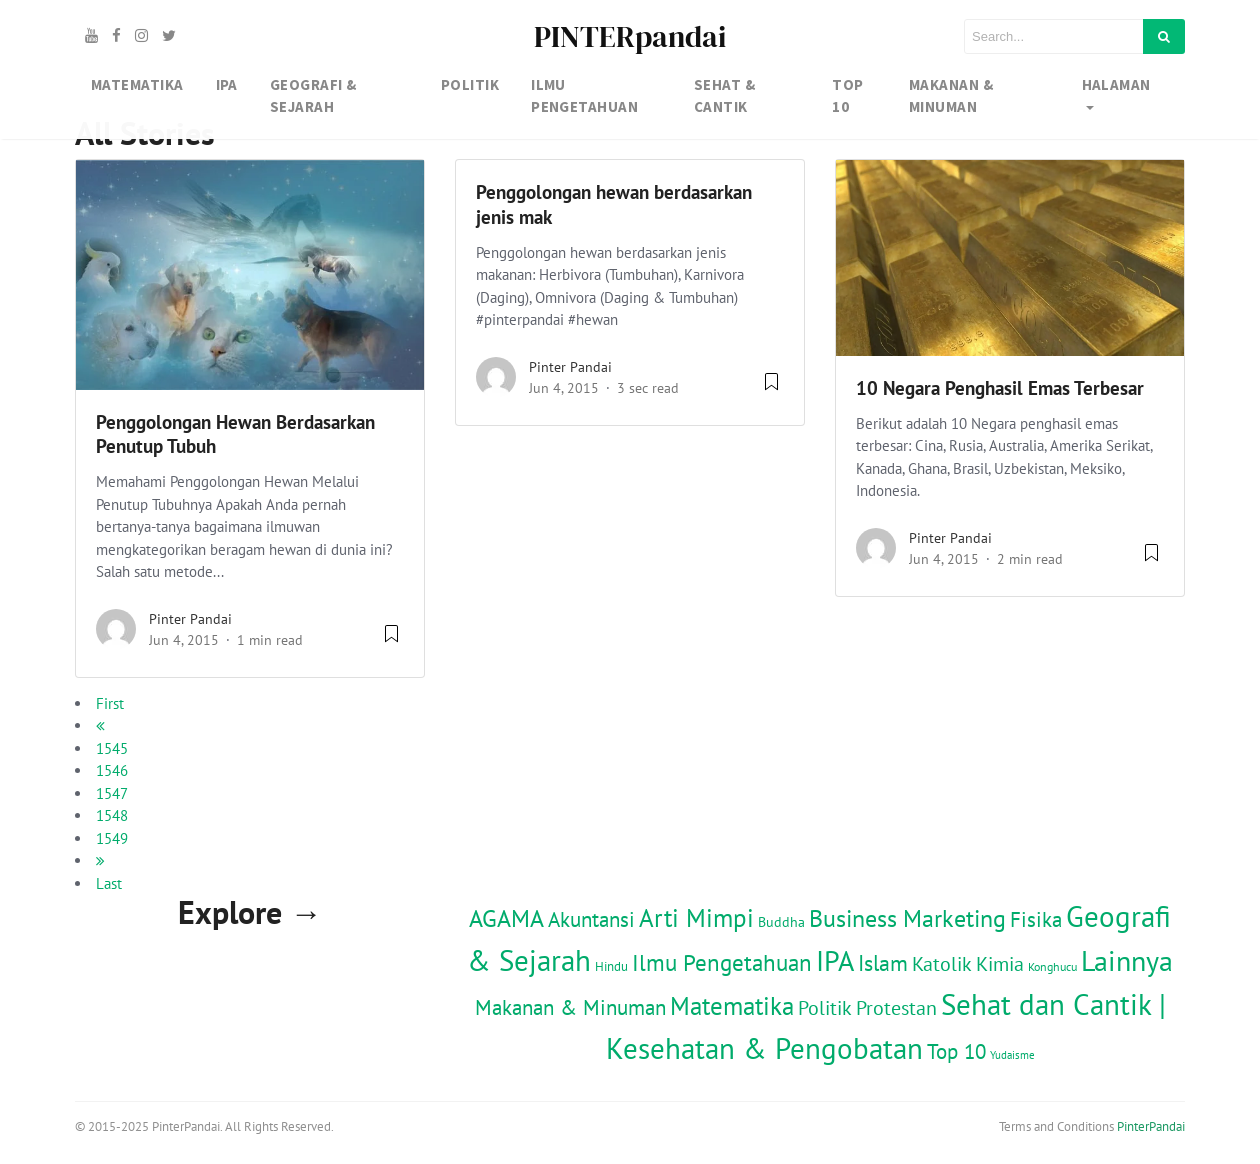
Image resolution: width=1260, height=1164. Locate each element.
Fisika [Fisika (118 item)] (1036, 919)
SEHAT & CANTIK (724, 96)
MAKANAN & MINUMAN (951, 96)
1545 (112, 748)
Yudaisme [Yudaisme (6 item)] (1012, 1055)
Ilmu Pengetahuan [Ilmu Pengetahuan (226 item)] (722, 962)
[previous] (100, 725)
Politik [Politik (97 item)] (825, 1007)
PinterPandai (1151, 1126)
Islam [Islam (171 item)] (883, 962)
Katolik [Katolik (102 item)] (942, 963)
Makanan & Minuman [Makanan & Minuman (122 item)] (570, 1007)
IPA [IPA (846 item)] (835, 960)
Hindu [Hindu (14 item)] (611, 966)
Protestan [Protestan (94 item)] (896, 1007)
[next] (100, 860)
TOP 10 (847, 96)
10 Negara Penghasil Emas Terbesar (1000, 388)
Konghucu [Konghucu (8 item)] (1052, 966)
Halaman (1116, 84)
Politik (470, 84)
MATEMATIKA (137, 84)
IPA (227, 84)
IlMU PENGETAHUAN (584, 96)
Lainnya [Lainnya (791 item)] (1127, 961)
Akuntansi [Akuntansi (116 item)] (591, 919)
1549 (112, 838)
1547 (112, 793)
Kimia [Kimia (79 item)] (1000, 963)
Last (109, 883)
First (110, 703)
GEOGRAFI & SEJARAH (313, 96)
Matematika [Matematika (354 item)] (732, 1006)
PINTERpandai (630, 36)
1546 (112, 770)
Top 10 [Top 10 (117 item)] (956, 1051)
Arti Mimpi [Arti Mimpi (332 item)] (696, 918)
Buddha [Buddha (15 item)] (781, 922)
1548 (112, 815)
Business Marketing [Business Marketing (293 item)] (907, 918)
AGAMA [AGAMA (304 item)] (506, 918)
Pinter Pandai (190, 619)
